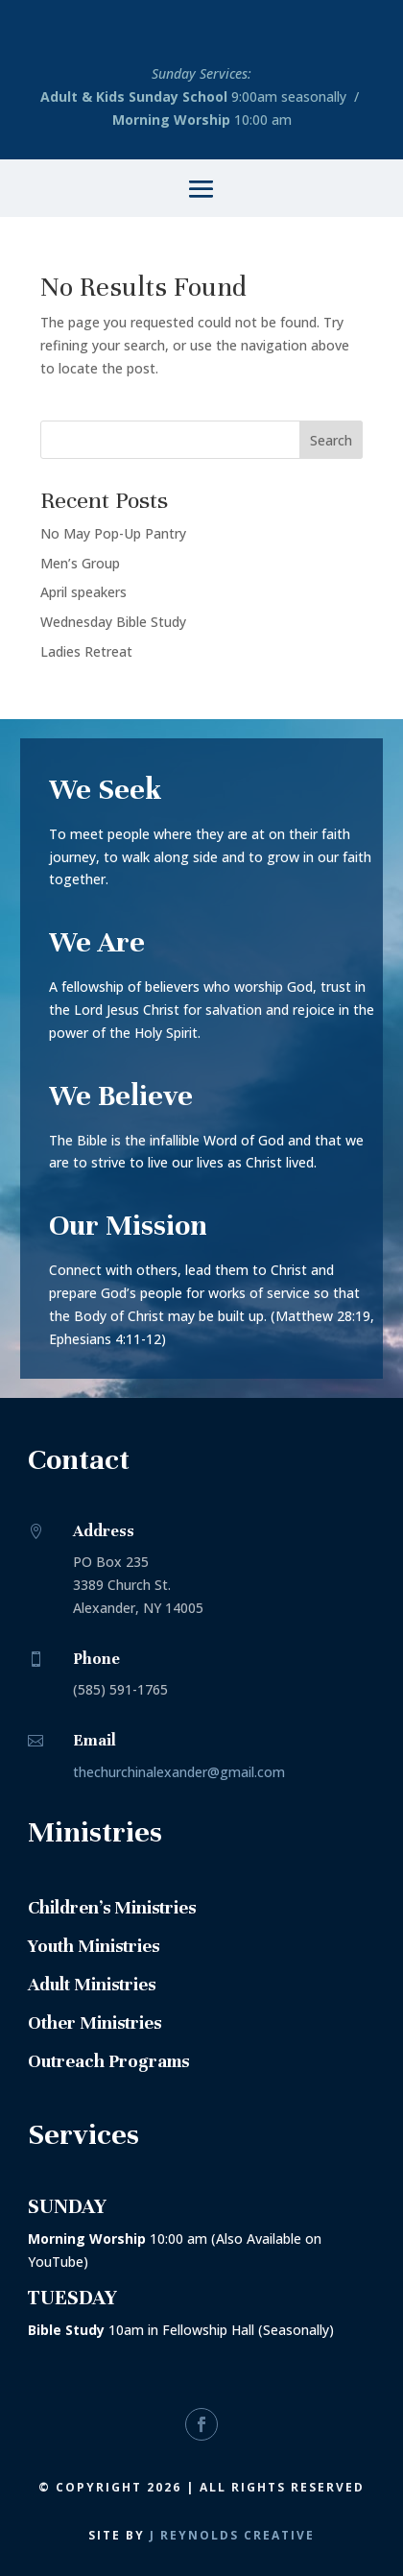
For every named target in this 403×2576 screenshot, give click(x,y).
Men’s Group (80, 563)
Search (331, 440)
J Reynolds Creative (232, 2535)
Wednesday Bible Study (113, 622)
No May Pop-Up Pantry (113, 533)
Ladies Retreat (86, 651)
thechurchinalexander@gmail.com (179, 1772)
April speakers (83, 592)
